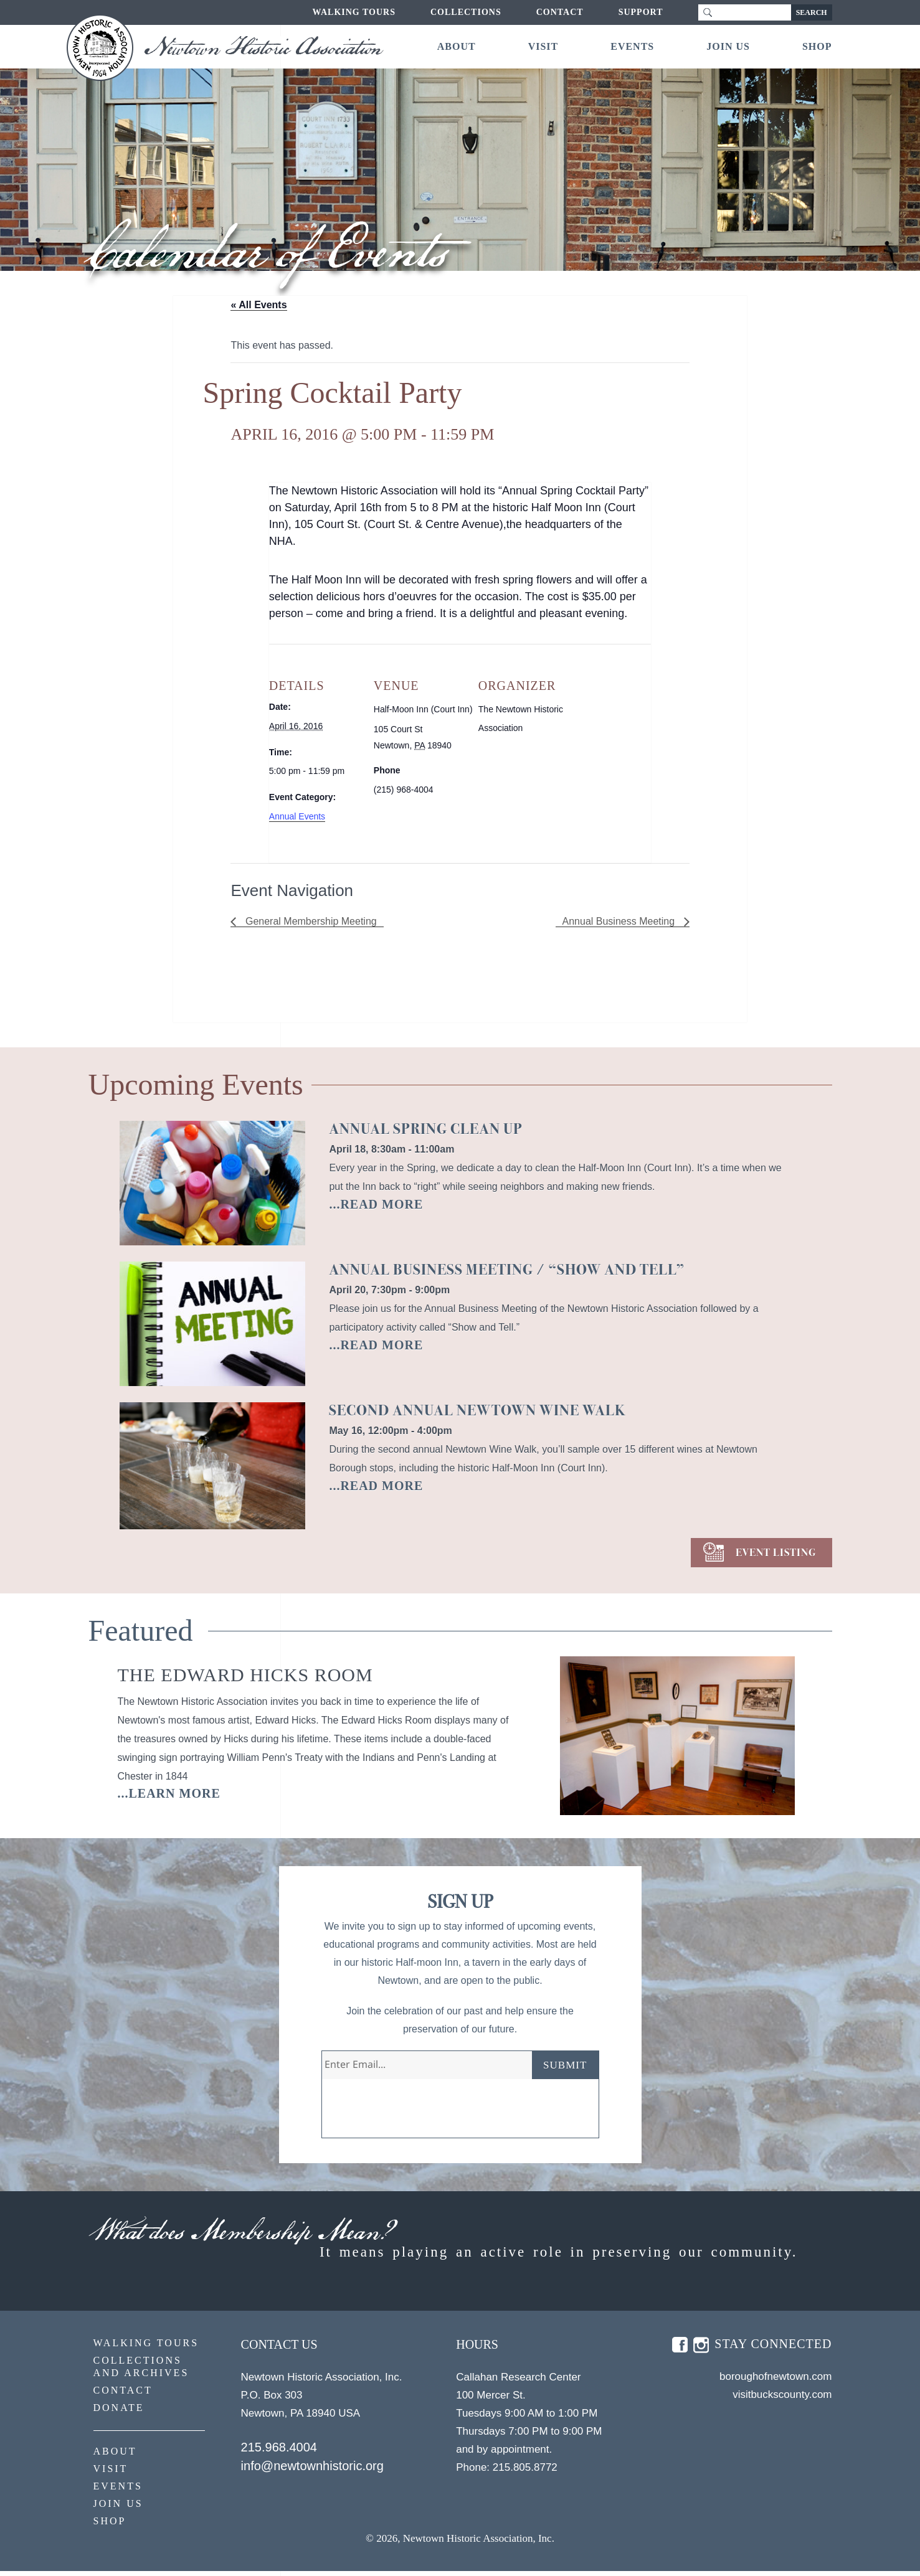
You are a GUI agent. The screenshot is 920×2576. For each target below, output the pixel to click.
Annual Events (297, 816)
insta (701, 2350)
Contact (560, 12)
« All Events (258, 305)
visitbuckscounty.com (782, 2399)
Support (641, 12)
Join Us (728, 46)
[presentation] (416, 2113)
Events (632, 46)
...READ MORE (376, 1204)
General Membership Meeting (309, 921)
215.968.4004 (279, 2452)
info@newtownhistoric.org (312, 2471)
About (456, 46)
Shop (817, 46)
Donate (119, 2412)
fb (680, 2350)
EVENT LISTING (776, 1552)
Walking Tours (354, 12)
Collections (465, 12)
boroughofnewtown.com (775, 2381)
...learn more (169, 1793)
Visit (543, 46)
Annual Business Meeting (620, 921)
